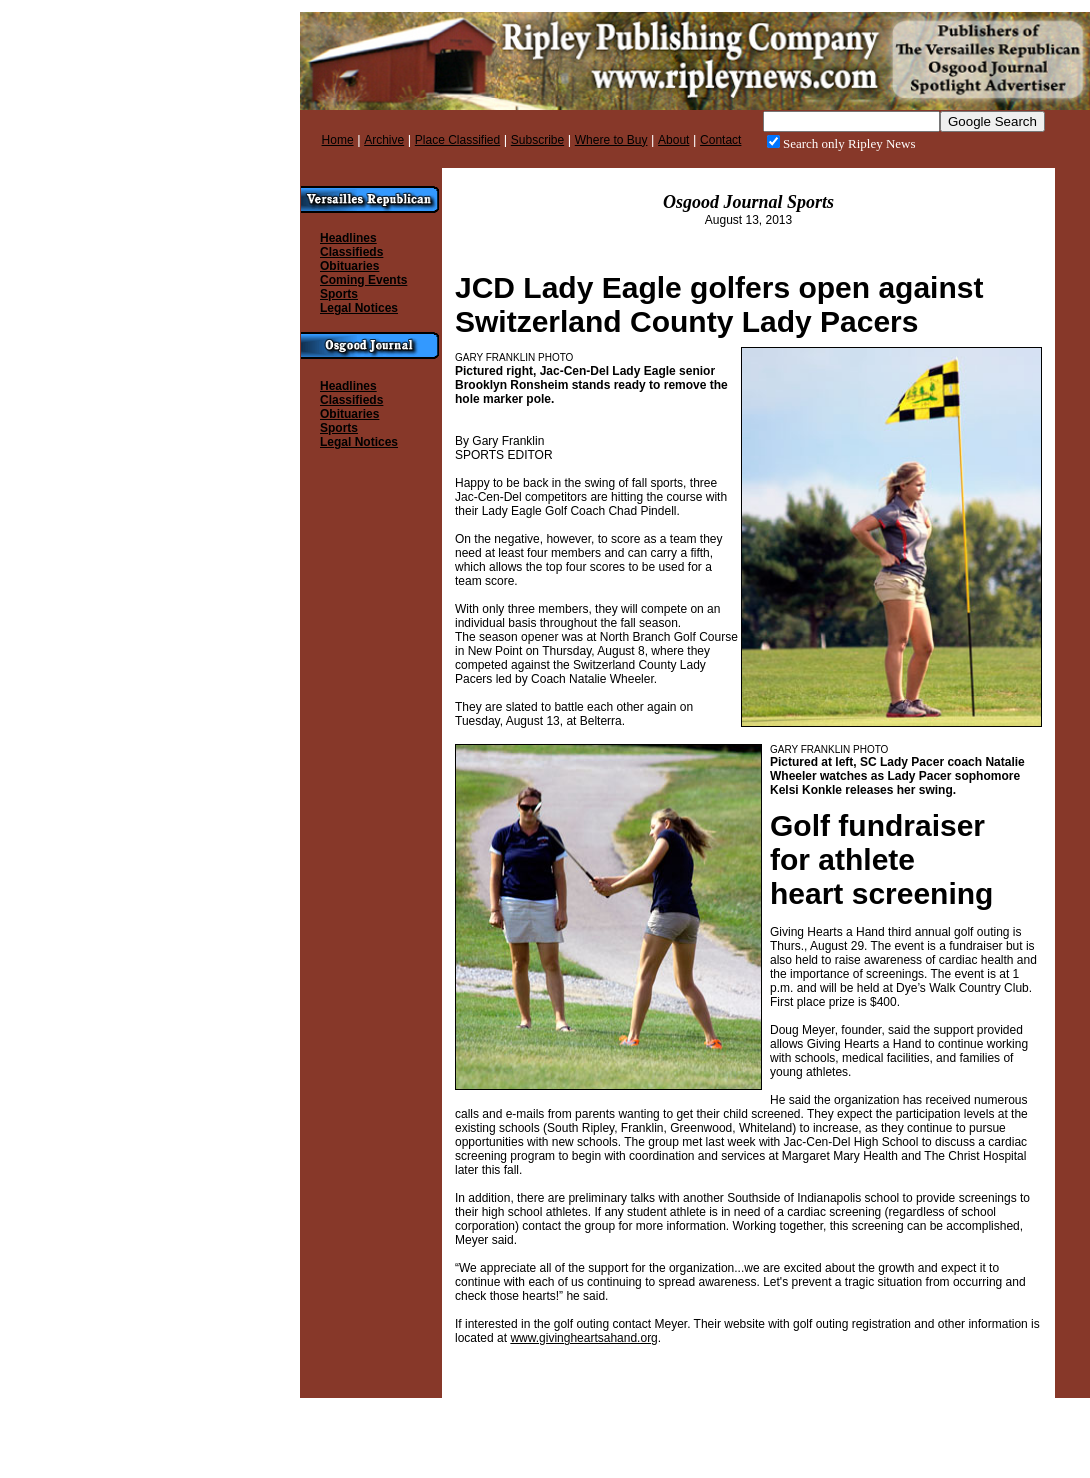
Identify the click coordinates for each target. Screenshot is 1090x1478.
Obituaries (349, 266)
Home (338, 140)
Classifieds (351, 252)
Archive (384, 140)
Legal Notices (359, 308)
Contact (720, 140)
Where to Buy (611, 140)
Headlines (348, 238)
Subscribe (537, 140)
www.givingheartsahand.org (583, 1338)
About (673, 140)
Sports (339, 294)
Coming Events (363, 280)
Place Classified (457, 140)
